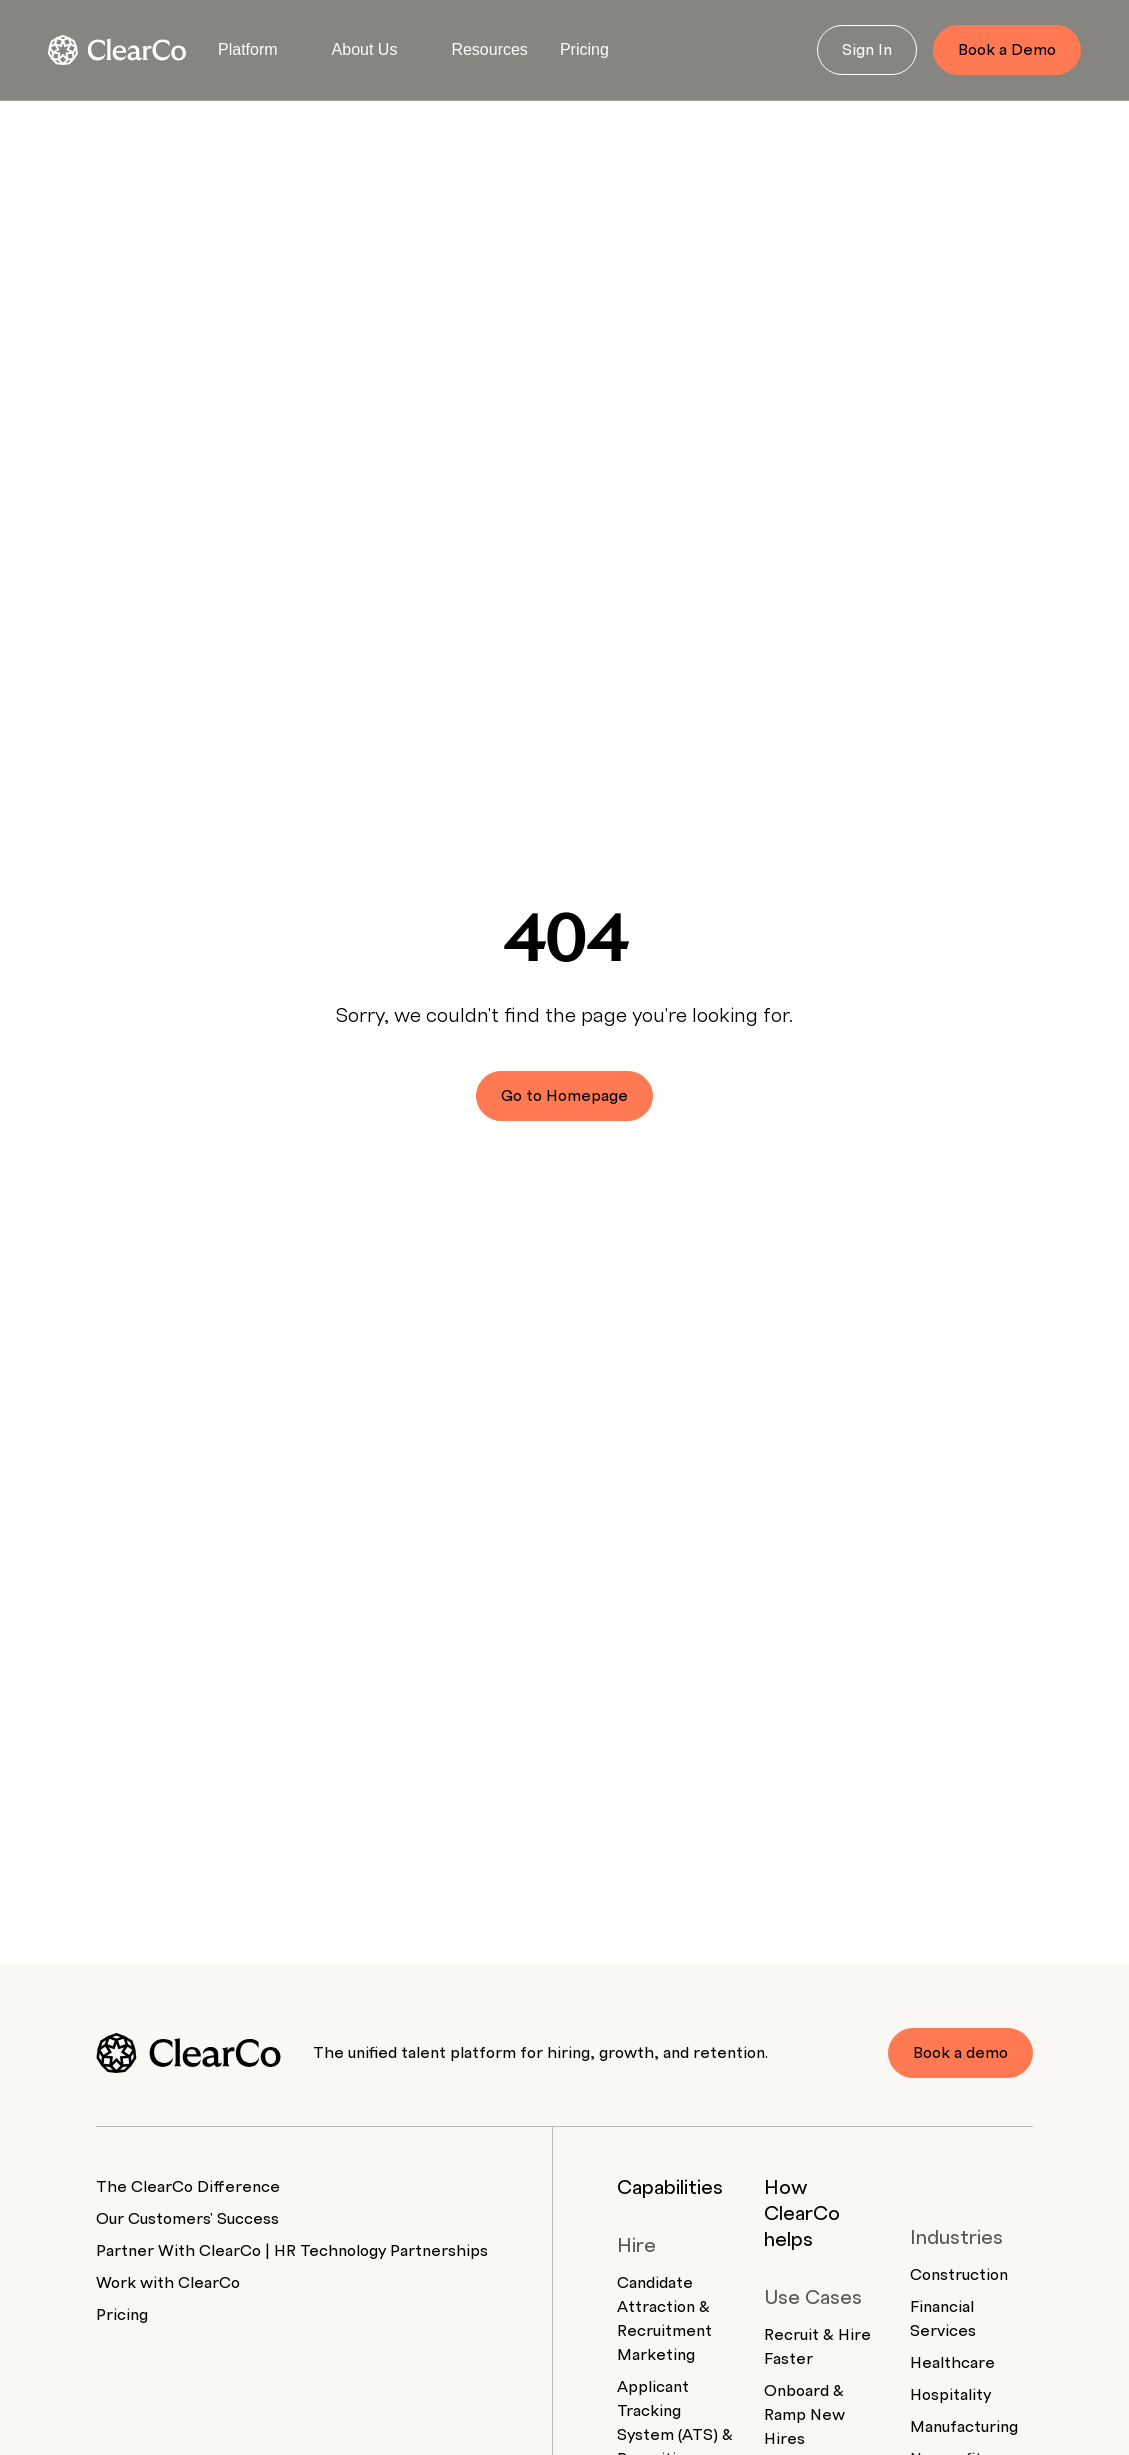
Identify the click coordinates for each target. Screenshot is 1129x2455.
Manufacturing (964, 2427)
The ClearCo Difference (188, 2187)
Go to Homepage (564, 1096)
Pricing (584, 49)
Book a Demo (1007, 50)
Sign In (867, 50)
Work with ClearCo (168, 2283)
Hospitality (950, 2395)
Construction (959, 2275)
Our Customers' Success (187, 2219)
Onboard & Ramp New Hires (804, 2415)
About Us (365, 49)
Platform (248, 49)
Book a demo (960, 2053)
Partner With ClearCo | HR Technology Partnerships (292, 2251)
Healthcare (952, 2363)
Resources (489, 49)
